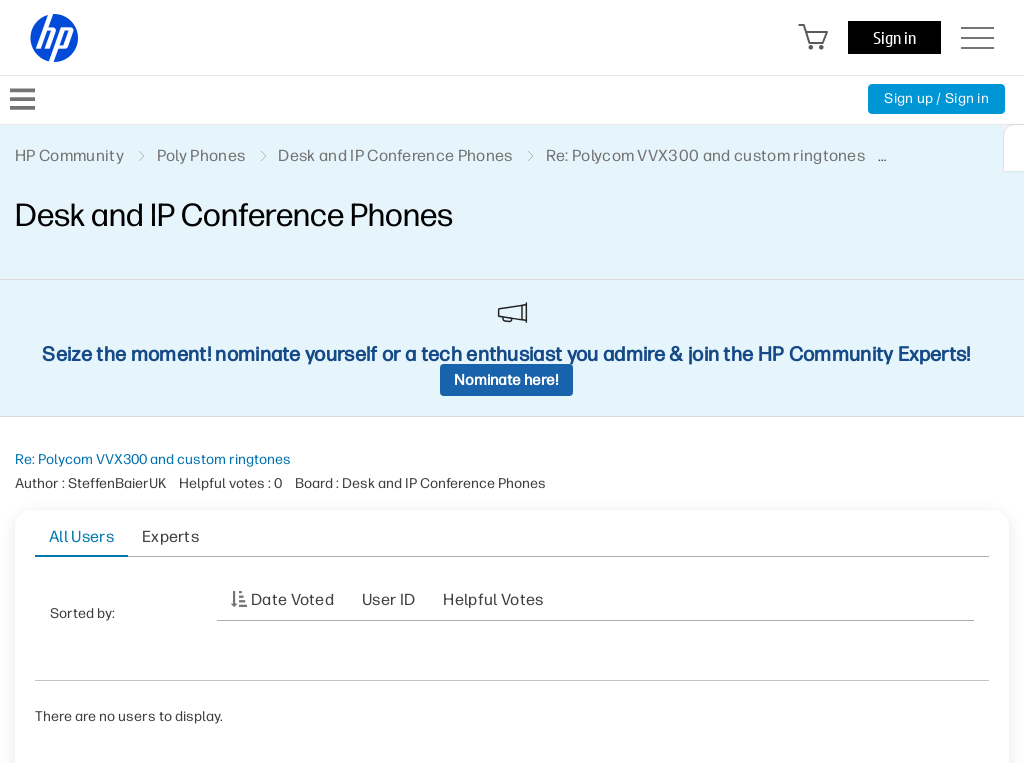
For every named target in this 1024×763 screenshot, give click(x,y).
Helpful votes (493, 599)
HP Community (69, 155)
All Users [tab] (81, 536)
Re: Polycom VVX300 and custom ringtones (153, 459)
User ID (388, 599)
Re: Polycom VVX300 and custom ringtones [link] (705, 155)
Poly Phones (201, 155)
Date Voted (292, 599)
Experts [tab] (170, 536)
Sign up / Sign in (936, 98)
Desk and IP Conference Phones (395, 155)
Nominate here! (506, 380)
